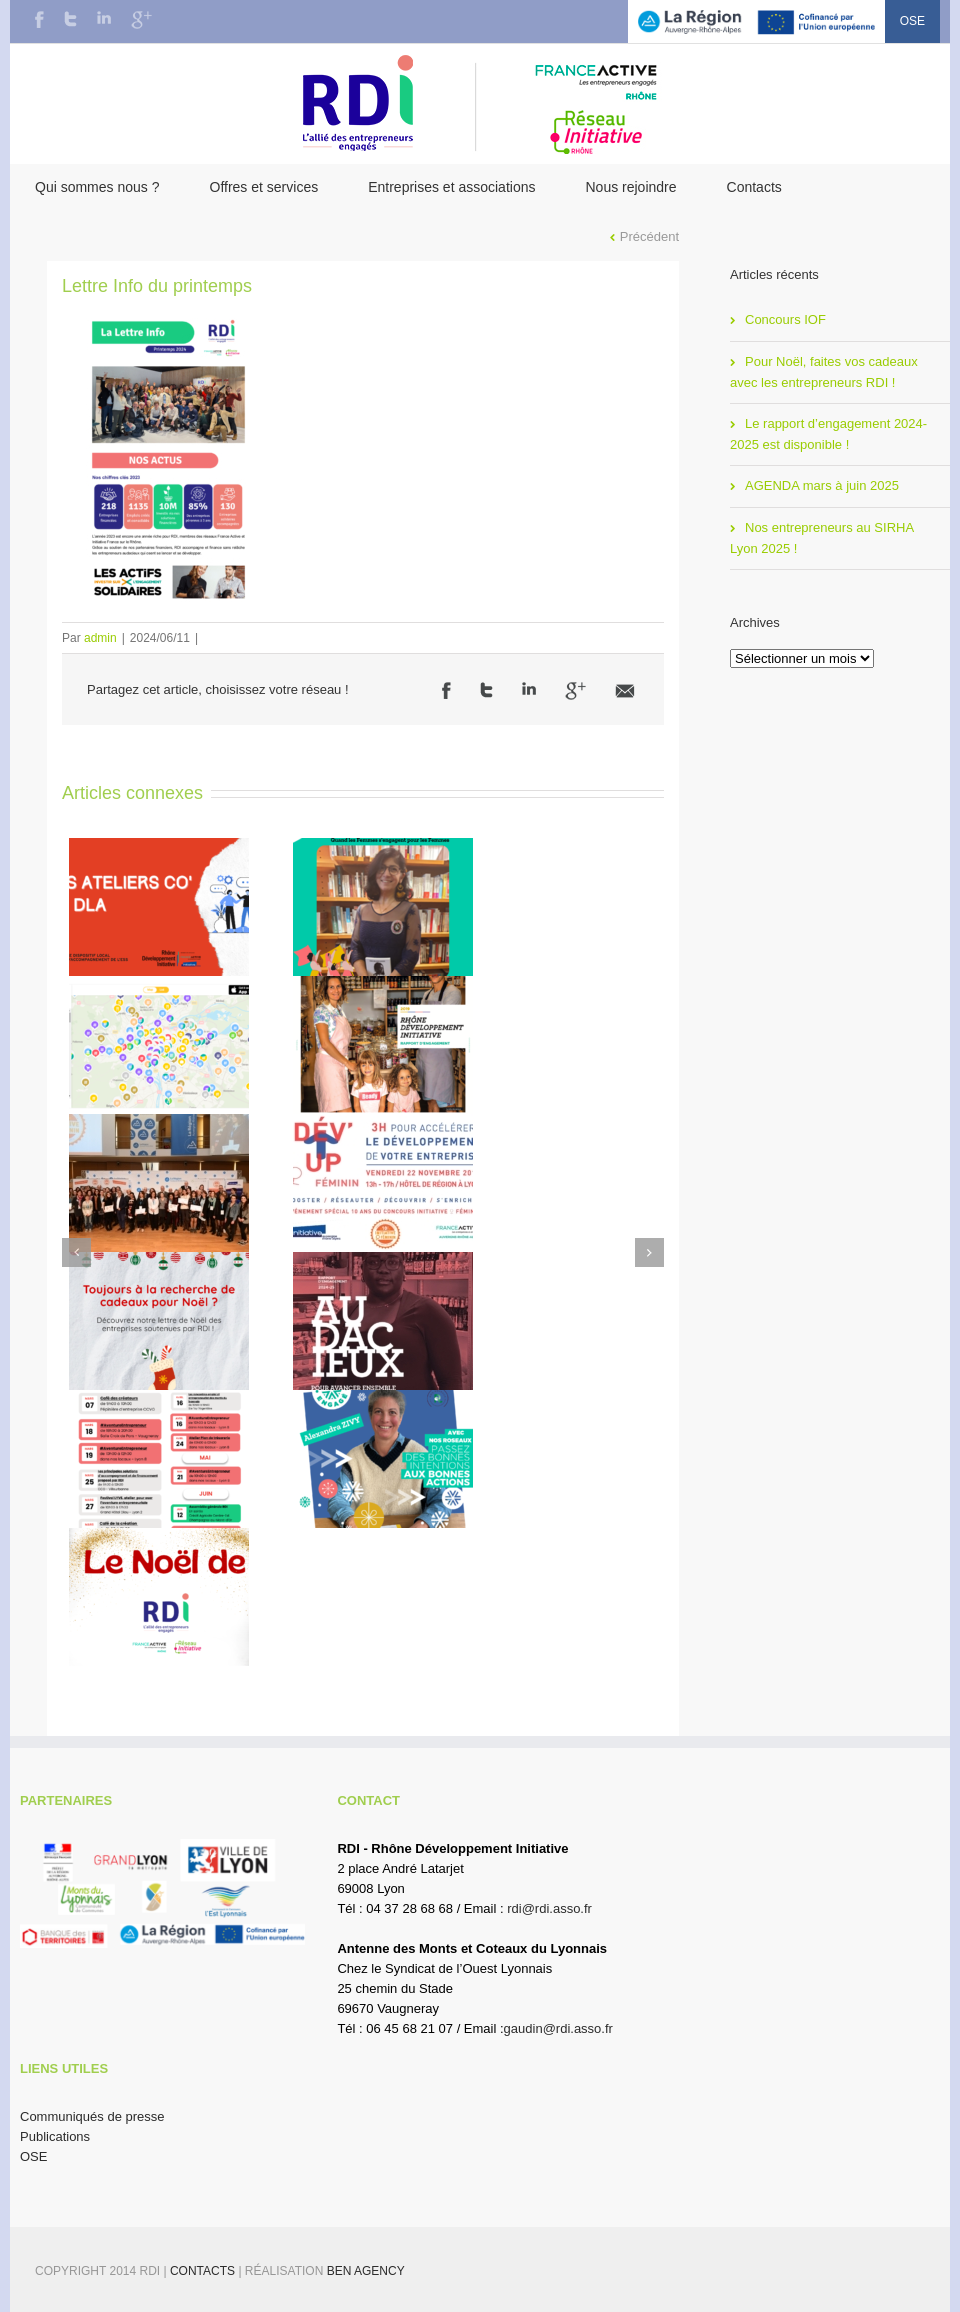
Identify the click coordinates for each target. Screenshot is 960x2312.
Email (625, 691)
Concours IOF (785, 319)
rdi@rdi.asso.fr (549, 1908)
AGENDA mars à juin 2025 (822, 485)
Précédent (649, 236)
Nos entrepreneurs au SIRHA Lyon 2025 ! (822, 538)
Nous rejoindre (630, 187)
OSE (912, 21)
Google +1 (575, 691)
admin (100, 638)
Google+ (141, 20)
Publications (55, 2136)
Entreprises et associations (451, 187)
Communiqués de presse (92, 2116)
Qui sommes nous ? (97, 187)
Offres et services (264, 187)
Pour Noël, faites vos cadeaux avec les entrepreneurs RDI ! (824, 372)
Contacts (754, 187)
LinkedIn (104, 17)
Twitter (70, 19)
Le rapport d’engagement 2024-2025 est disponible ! (828, 434)
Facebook (39, 19)
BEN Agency (366, 2271)
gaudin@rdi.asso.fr (558, 2028)
